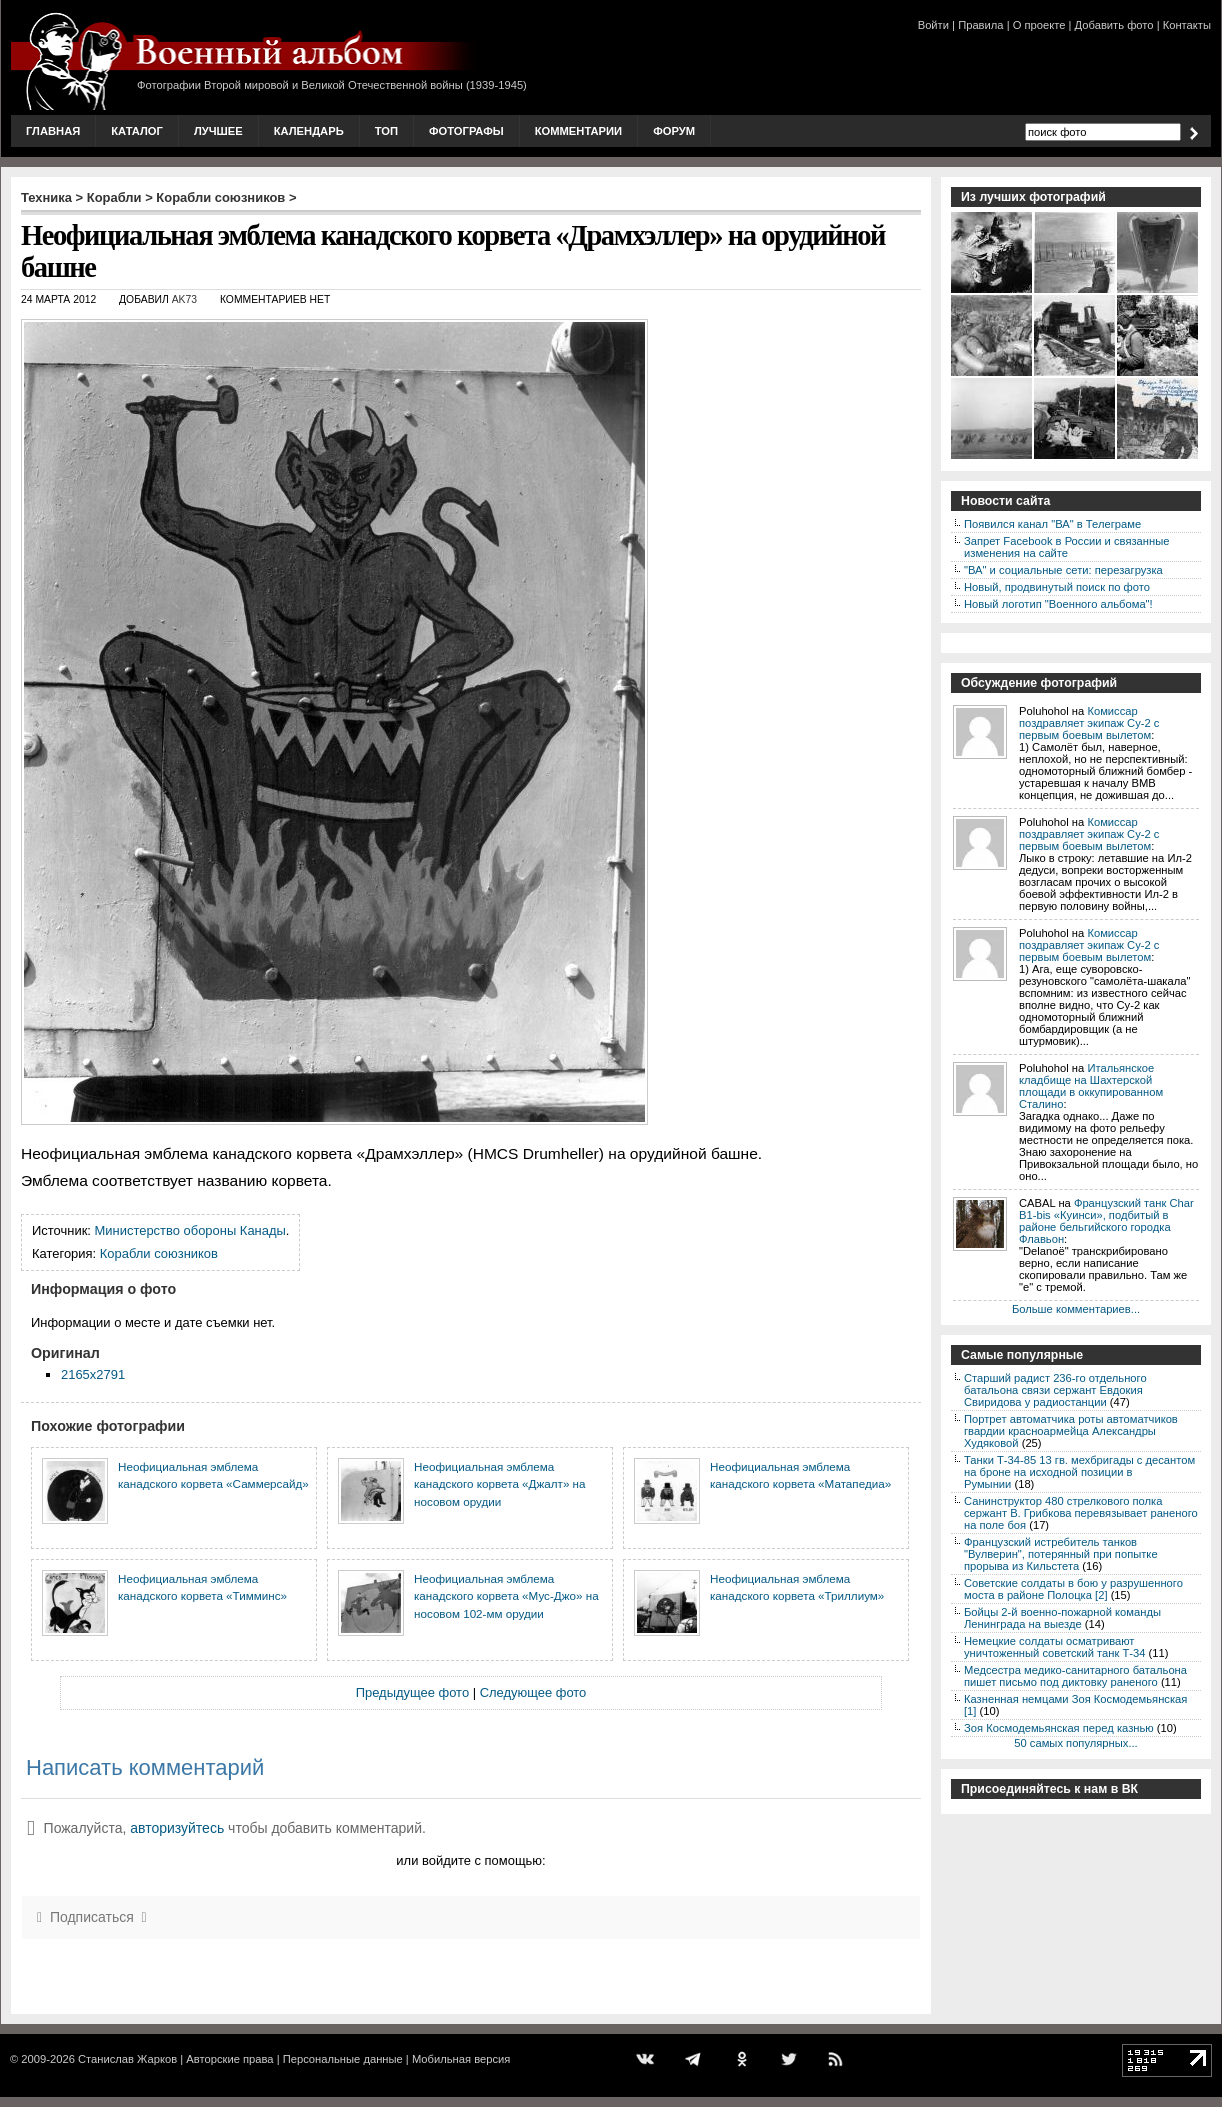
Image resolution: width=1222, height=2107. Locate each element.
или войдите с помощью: (470, 1860)
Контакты (1187, 25)
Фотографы (466, 131)
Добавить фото (1114, 25)
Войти (933, 25)
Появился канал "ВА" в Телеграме (1052, 524)
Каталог (137, 131)
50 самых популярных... (1075, 1743)
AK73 (184, 299)
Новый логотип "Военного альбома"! (1058, 604)
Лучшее (218, 131)
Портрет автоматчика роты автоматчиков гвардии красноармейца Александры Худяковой (1071, 1431)
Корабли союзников (220, 197)
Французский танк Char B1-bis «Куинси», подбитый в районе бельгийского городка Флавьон (1106, 1221)
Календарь (309, 131)
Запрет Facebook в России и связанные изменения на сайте (1066, 547)
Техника (46, 197)
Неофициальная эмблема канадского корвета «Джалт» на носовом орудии (500, 1484)
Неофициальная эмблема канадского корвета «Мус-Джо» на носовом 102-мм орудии (506, 1596)
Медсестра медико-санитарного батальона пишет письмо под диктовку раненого (1075, 1676)
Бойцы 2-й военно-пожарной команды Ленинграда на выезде (1062, 1618)
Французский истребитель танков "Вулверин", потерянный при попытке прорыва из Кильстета (1061, 1554)
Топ (386, 131)
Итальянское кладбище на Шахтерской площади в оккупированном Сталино (1091, 1086)
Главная (53, 131)
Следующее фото (533, 1692)
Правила (980, 25)
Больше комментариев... (1076, 1309)
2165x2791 (93, 1374)
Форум (674, 131)
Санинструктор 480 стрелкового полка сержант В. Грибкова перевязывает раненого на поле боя (1081, 1513)
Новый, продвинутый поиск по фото (1057, 587)
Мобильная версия (461, 2059)
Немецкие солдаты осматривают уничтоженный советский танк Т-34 (1055, 1647)
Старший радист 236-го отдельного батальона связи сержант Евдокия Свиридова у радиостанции (1055, 1390)
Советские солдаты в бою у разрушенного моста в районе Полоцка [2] (1073, 1589)
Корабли (114, 197)
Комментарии (578, 131)
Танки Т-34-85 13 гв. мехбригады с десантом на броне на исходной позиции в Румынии (1079, 1472)
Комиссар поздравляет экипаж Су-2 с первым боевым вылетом (1089, 723)
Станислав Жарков (127, 2059)
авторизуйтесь (177, 1828)
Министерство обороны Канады (190, 1230)
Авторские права (229, 2059)
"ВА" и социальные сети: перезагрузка (1063, 570)
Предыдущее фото (412, 1692)
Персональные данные (343, 2059)
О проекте (1039, 25)
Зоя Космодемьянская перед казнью (1059, 1728)
